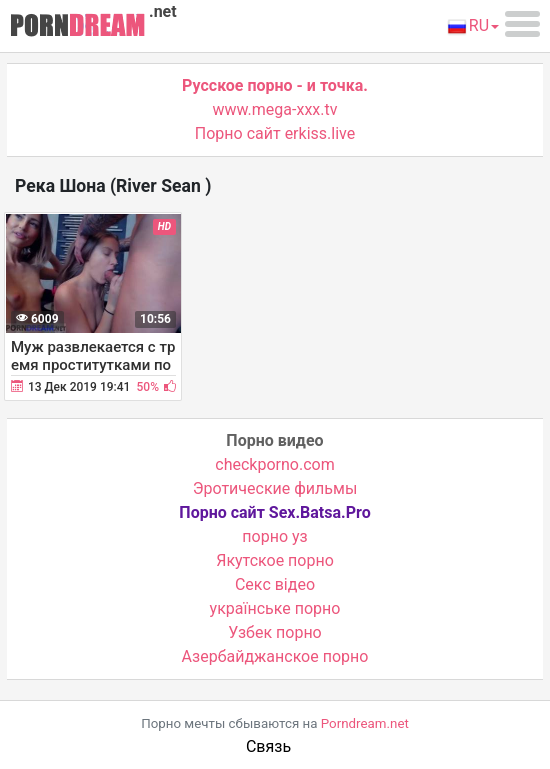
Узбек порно (275, 632)
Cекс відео (275, 584)
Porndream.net (365, 723)
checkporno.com (274, 464)
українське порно (275, 608)
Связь (268, 746)
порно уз (274, 536)
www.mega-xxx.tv (275, 109)
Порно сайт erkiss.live (275, 133)
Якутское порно (275, 560)
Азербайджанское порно (275, 656)
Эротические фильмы (275, 488)
